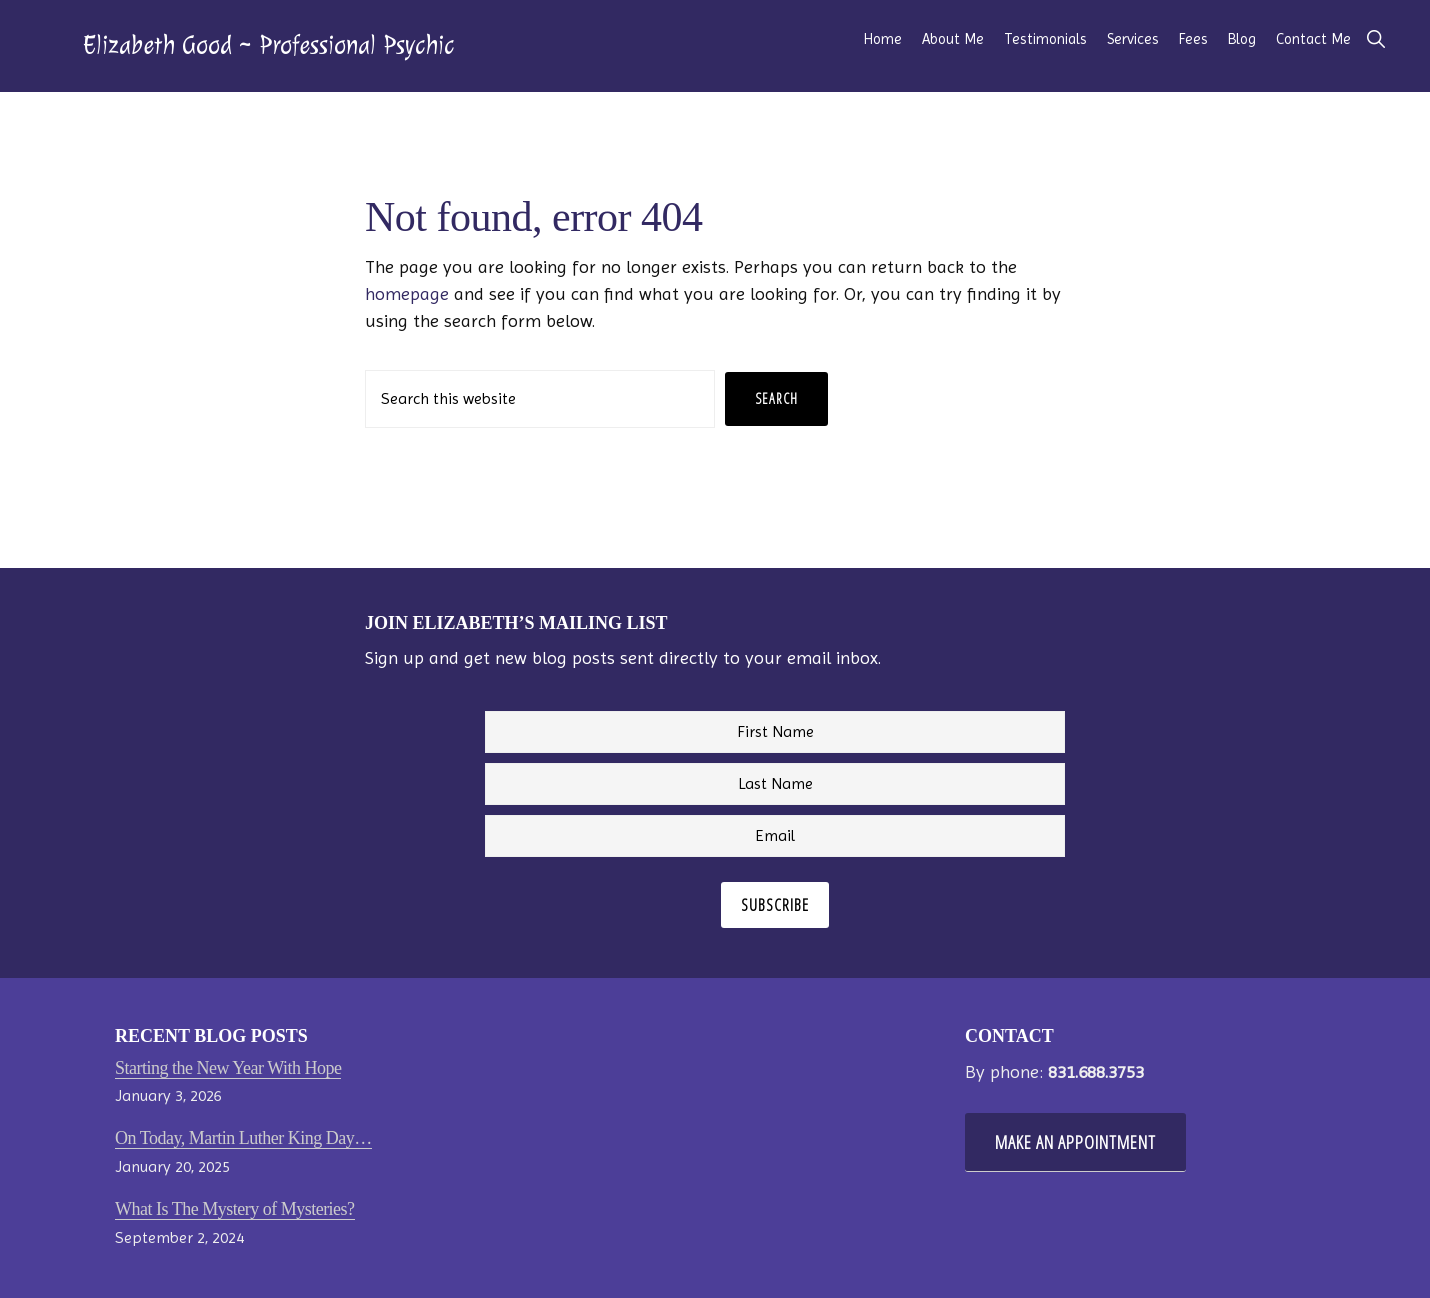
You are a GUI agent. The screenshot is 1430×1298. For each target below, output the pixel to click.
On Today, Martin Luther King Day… (243, 1138)
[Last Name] (775, 784)
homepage (407, 293)
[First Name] (775, 732)
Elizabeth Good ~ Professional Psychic (268, 45)
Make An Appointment (1075, 1142)
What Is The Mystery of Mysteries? (235, 1209)
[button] (1375, 39)
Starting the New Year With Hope (228, 1068)
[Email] (775, 836)
